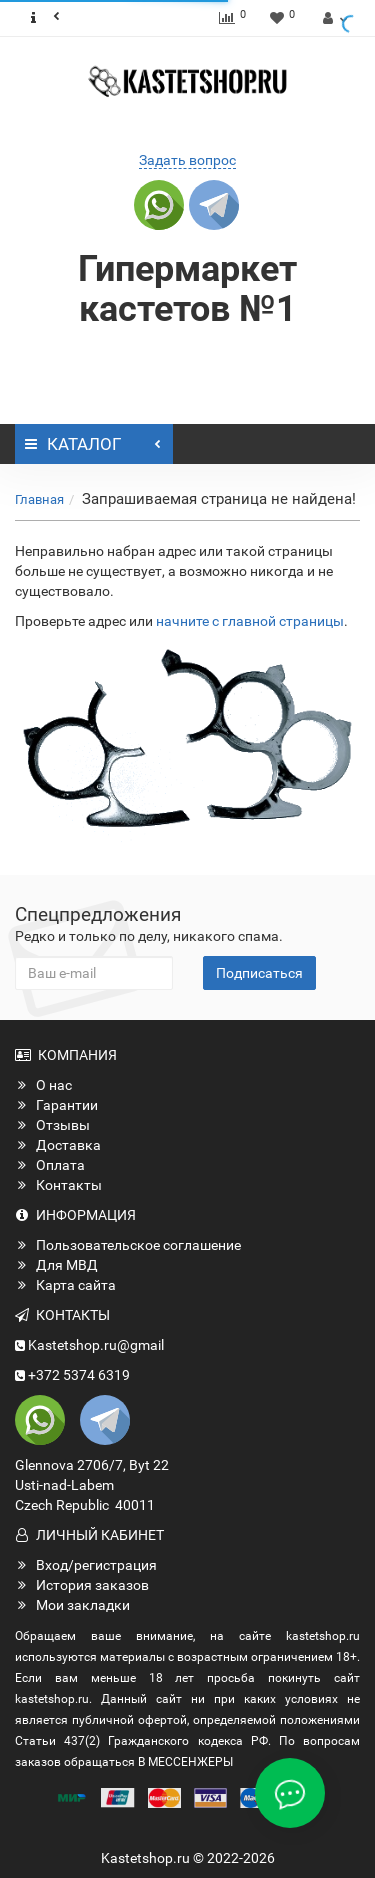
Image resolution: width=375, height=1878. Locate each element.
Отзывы (52, 1125)
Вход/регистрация (86, 1565)
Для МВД (56, 1265)
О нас (43, 1085)
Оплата (50, 1165)
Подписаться (259, 973)
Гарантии (56, 1105)
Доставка (58, 1145)
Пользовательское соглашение (128, 1245)
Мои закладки (72, 1605)
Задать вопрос (187, 160)
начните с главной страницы (250, 621)
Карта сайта (65, 1285)
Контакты (58, 1185)
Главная (39, 499)
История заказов (82, 1585)
